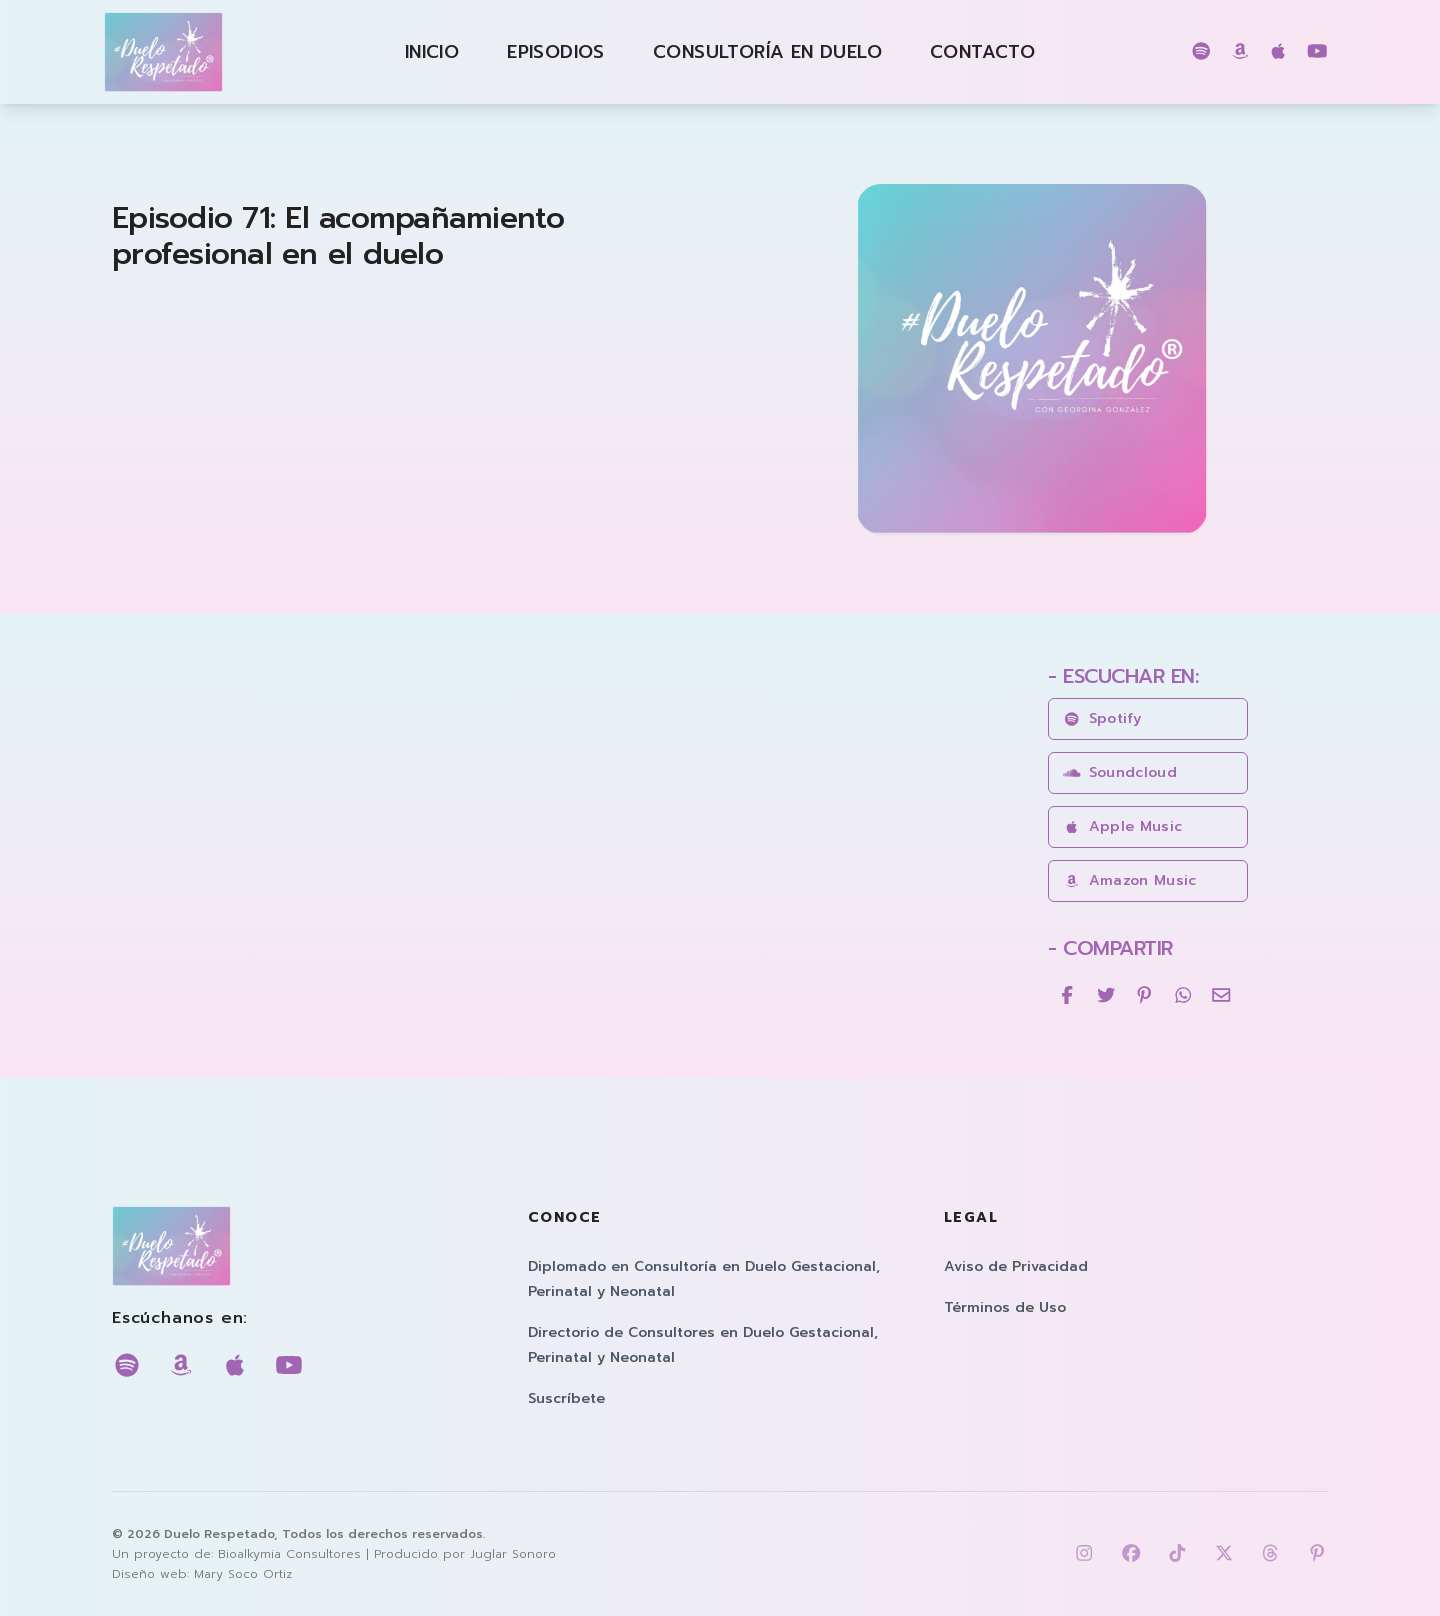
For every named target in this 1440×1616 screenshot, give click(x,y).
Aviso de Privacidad (1016, 1266)
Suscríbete (566, 1398)
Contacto (982, 52)
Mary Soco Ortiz (243, 1574)
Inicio (432, 52)
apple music (1122, 826)
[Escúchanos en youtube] (1317, 52)
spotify (1102, 718)
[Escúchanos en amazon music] (1240, 52)
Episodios (556, 52)
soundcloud (1120, 772)
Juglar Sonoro (513, 1554)
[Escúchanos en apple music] (1278, 52)
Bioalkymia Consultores (289, 1554)
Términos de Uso (1005, 1307)
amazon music (1130, 880)
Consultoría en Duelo (767, 52)
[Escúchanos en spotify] (1201, 52)
